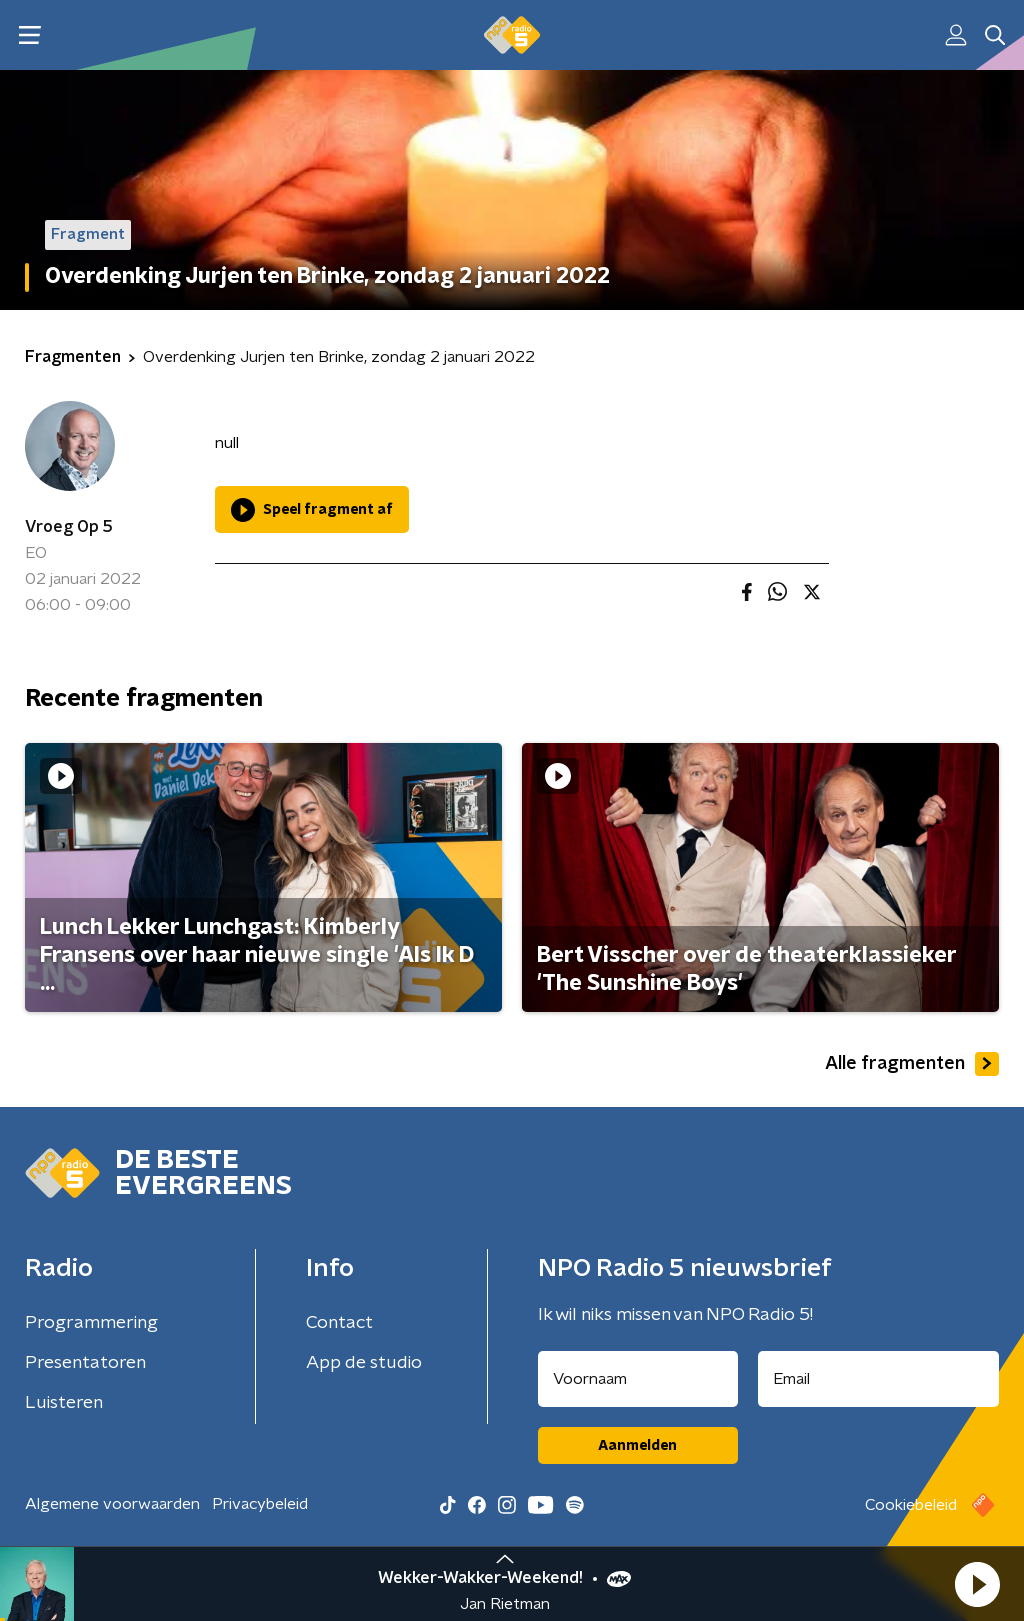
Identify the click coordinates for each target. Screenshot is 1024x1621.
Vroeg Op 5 (69, 527)
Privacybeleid (260, 1504)
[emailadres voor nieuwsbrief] (879, 1379)
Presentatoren (85, 1363)
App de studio (364, 1363)
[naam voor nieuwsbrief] (638, 1379)
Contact (339, 1323)
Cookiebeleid (911, 1505)
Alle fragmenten (912, 1064)
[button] (977, 1584)
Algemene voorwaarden (112, 1504)
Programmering (91, 1323)
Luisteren (64, 1403)
